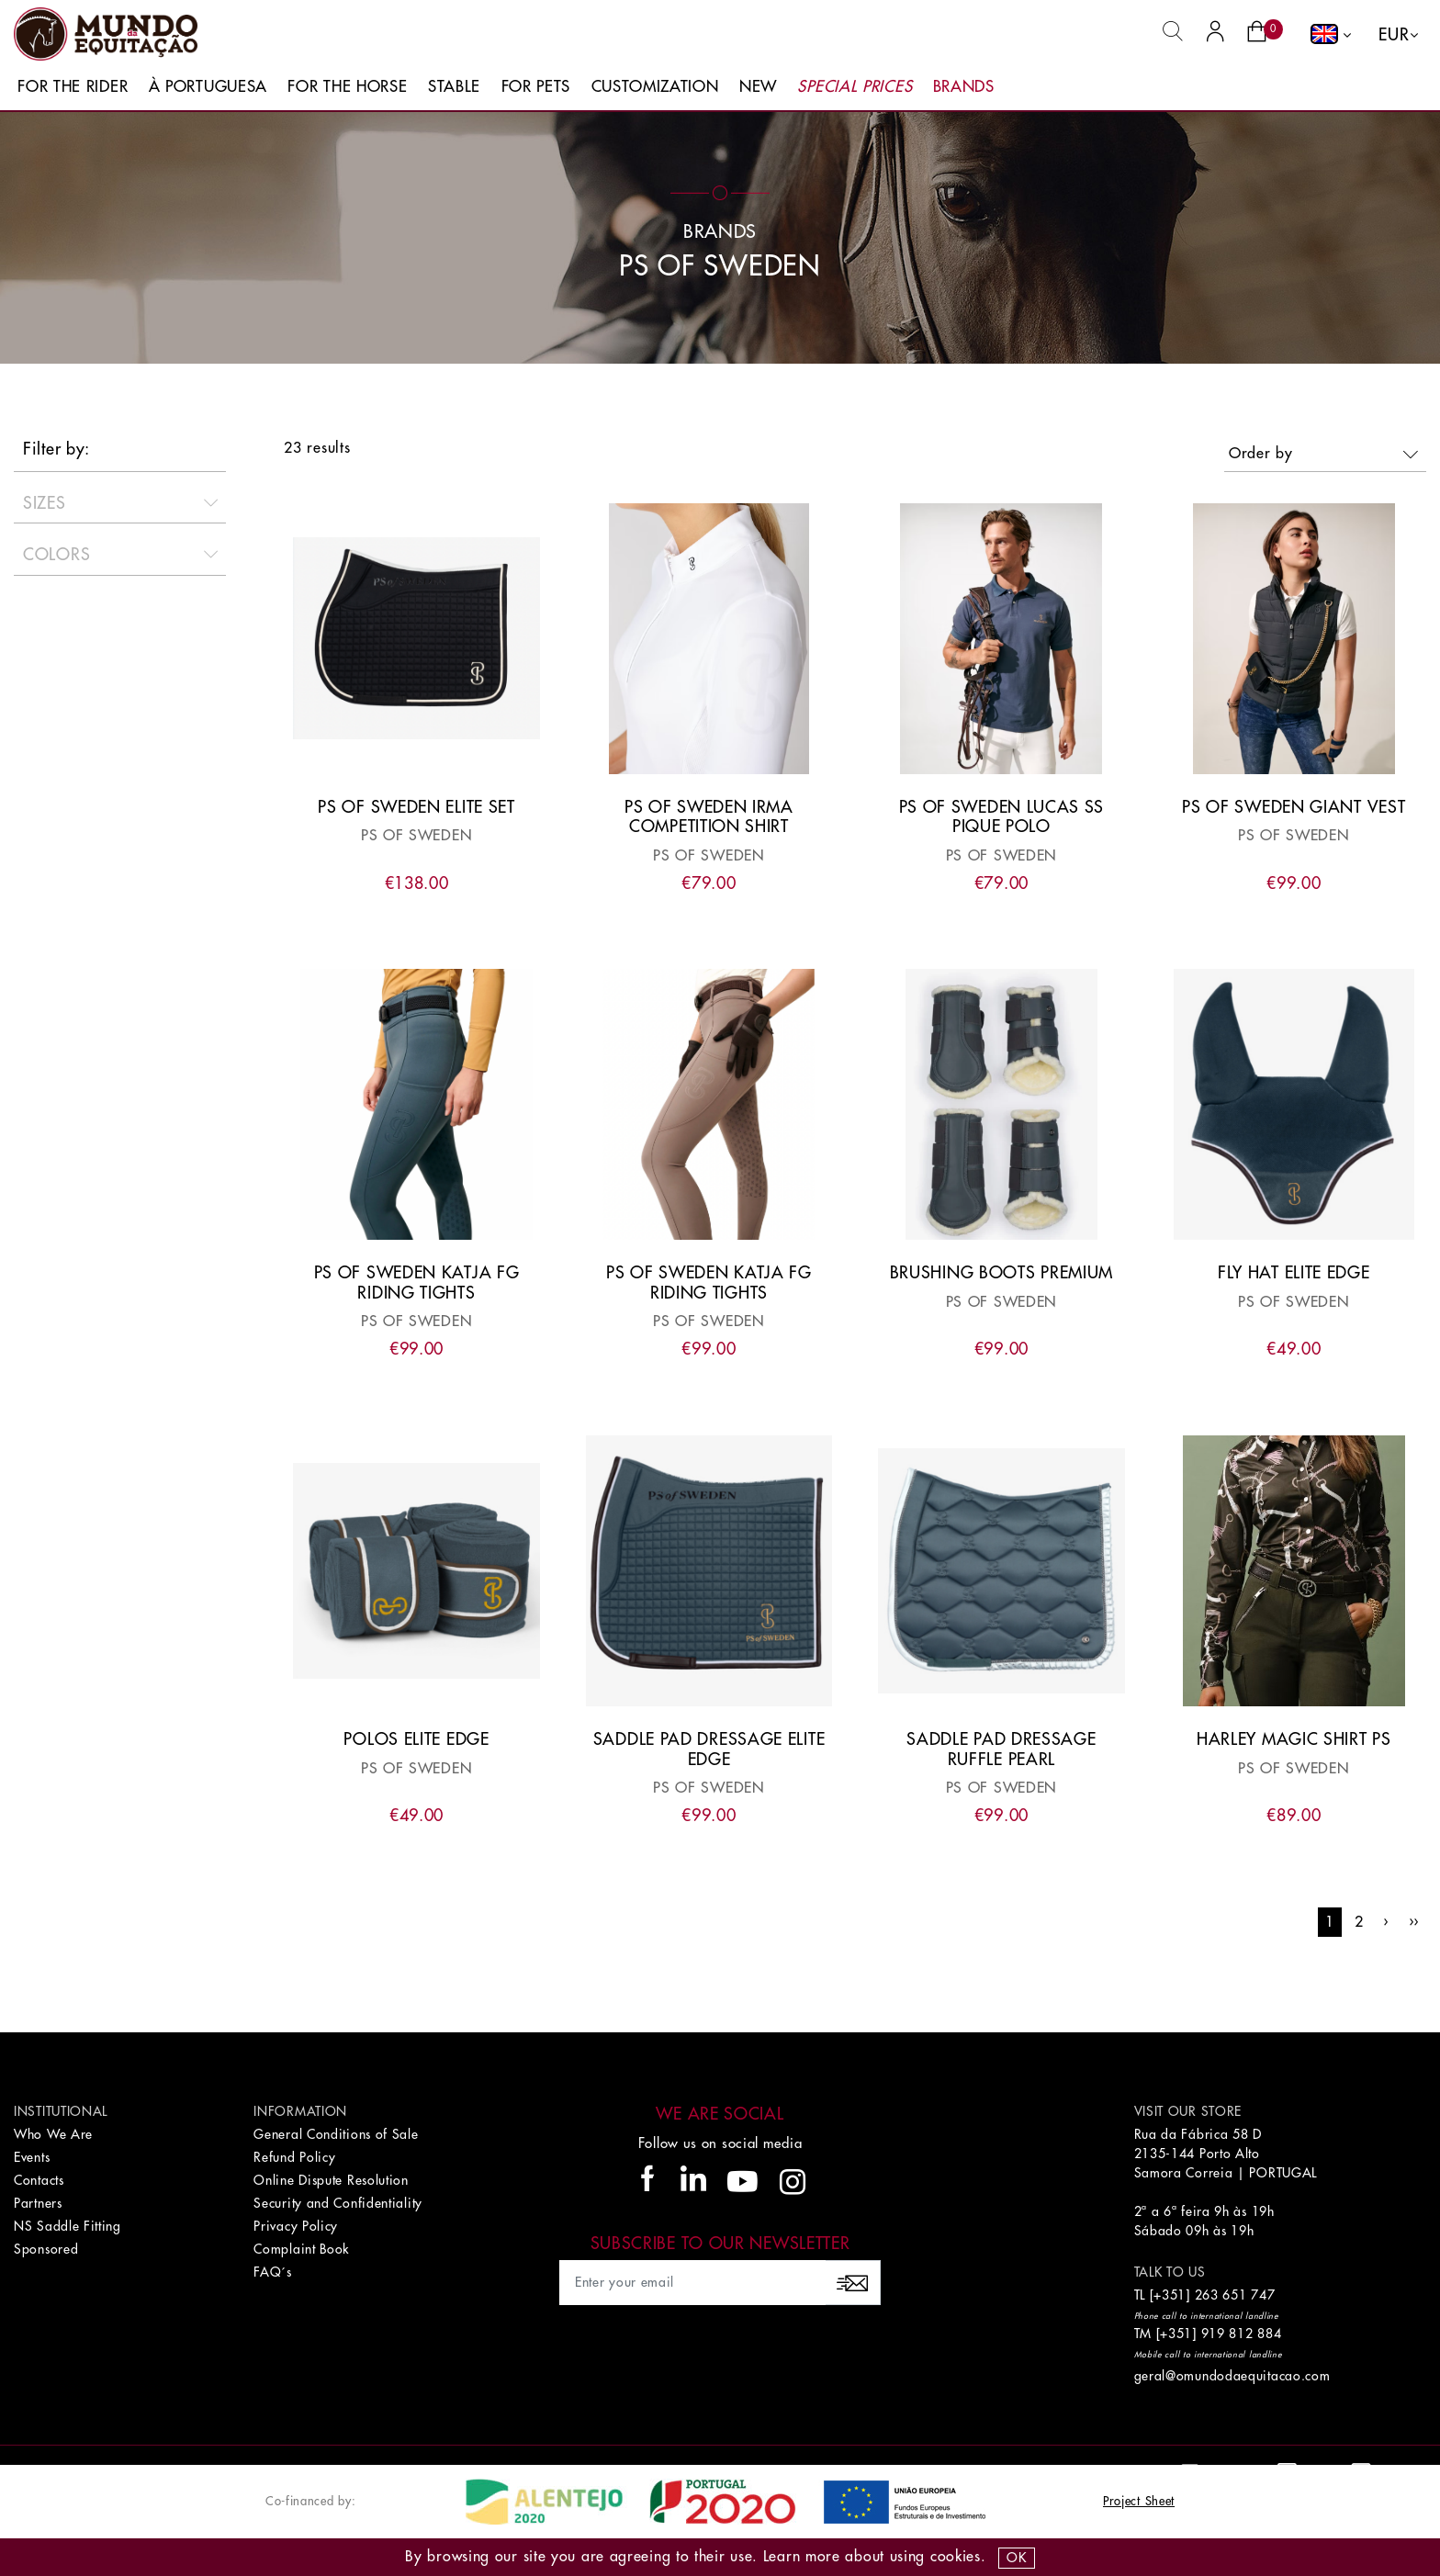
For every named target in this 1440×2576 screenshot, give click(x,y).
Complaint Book (301, 2249)
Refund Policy (294, 2157)
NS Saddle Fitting (67, 2226)
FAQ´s (272, 2272)
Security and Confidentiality (337, 2203)
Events (32, 2157)
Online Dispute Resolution (331, 2180)
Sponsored (46, 2249)
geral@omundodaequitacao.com (1232, 2375)
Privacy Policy (295, 2226)
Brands (964, 87)
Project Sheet (1139, 2501)
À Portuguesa (208, 87)
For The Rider (72, 87)
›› (1414, 1922)
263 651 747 (1235, 2295)
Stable (454, 87)
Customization (655, 87)
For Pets (536, 87)
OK (1016, 2557)
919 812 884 (1241, 2333)
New (758, 87)
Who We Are (53, 2134)
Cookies (955, 2556)
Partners (38, 2203)
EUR (1393, 35)
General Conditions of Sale (335, 2134)
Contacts (39, 2180)
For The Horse (347, 87)
